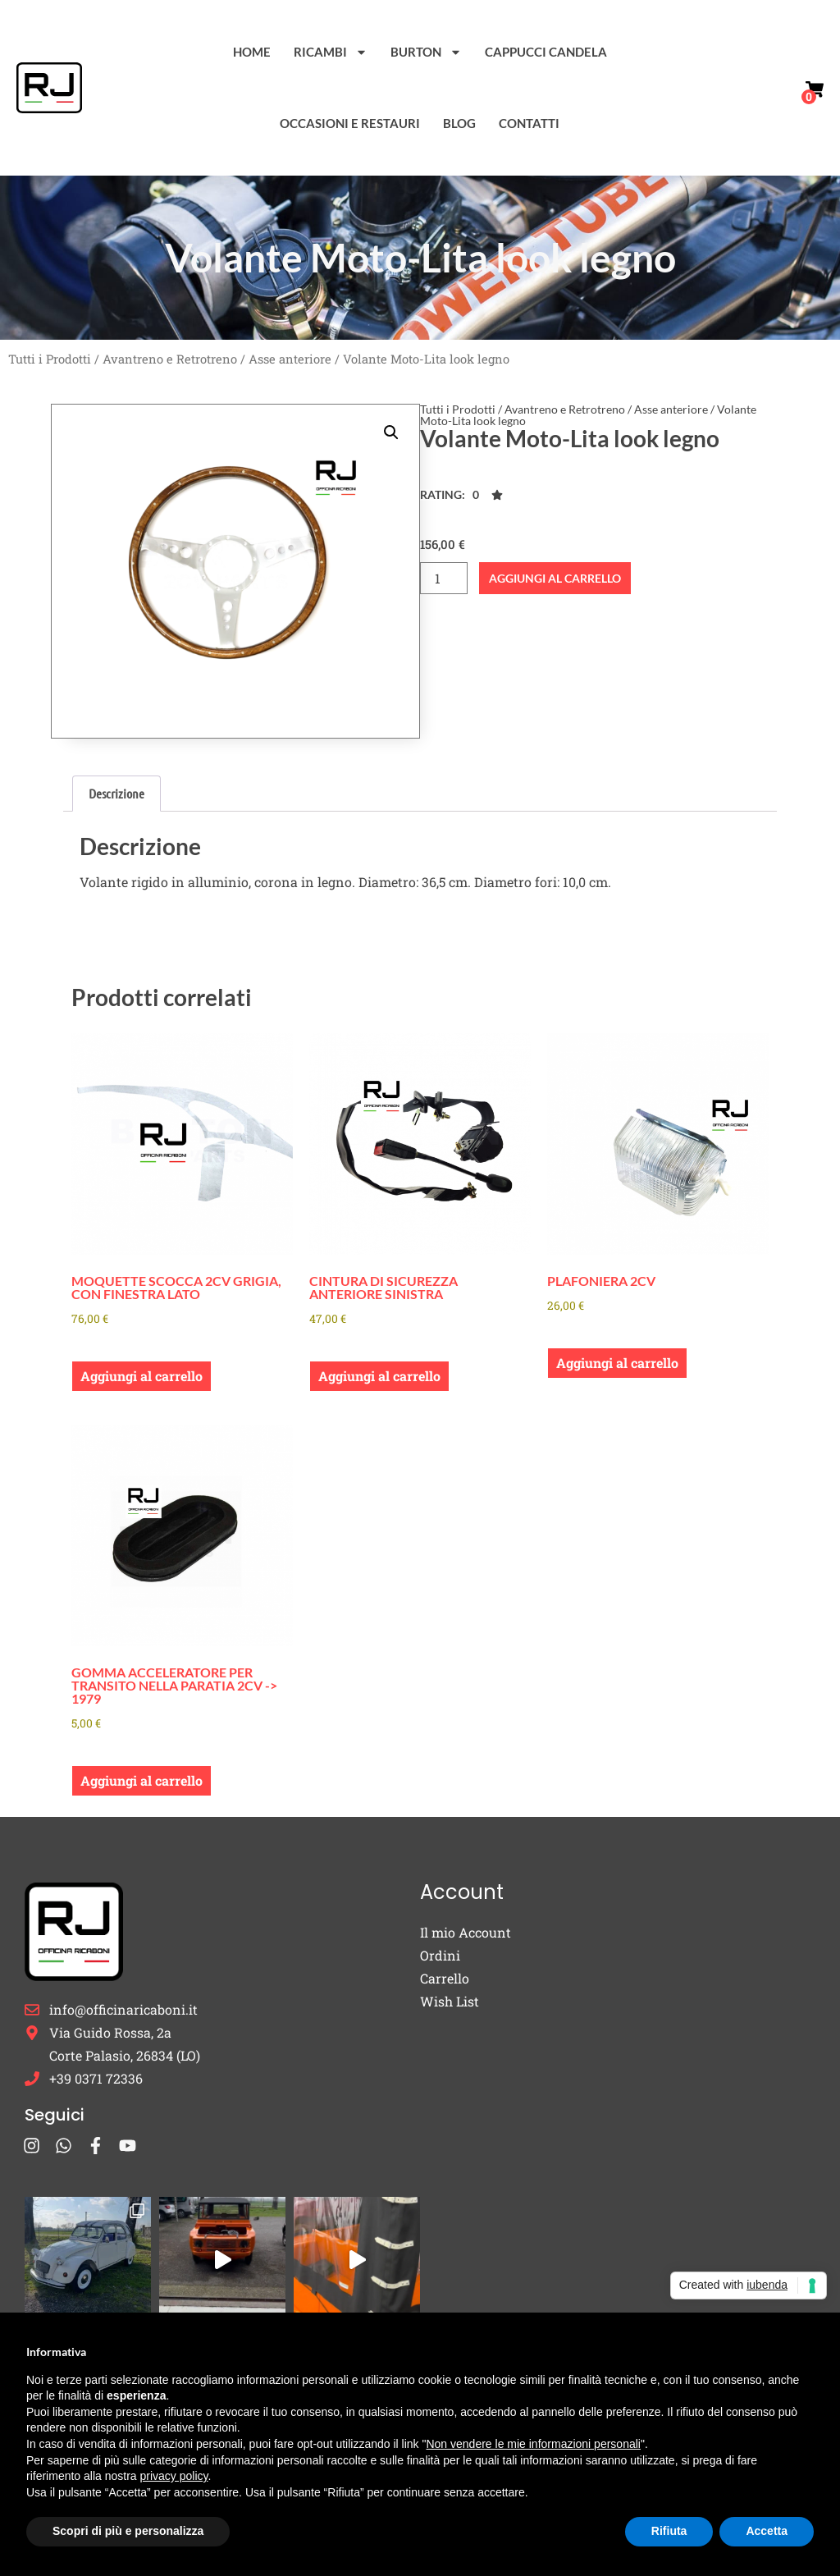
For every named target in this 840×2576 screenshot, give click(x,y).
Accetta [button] (767, 2530)
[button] (391, 432)
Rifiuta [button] (669, 2530)
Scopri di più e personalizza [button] (127, 2530)
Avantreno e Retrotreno (170, 359)
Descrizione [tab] (116, 793)
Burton (426, 52)
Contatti (529, 123)
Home (252, 51)
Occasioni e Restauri (350, 123)
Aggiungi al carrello (555, 578)
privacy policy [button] (174, 2475)
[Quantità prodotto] (444, 578)
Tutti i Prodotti (49, 359)
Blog (459, 123)
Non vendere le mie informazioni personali (533, 2443)
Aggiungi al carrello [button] (141, 1375)
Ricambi (331, 52)
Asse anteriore (290, 359)
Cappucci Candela (546, 51)
